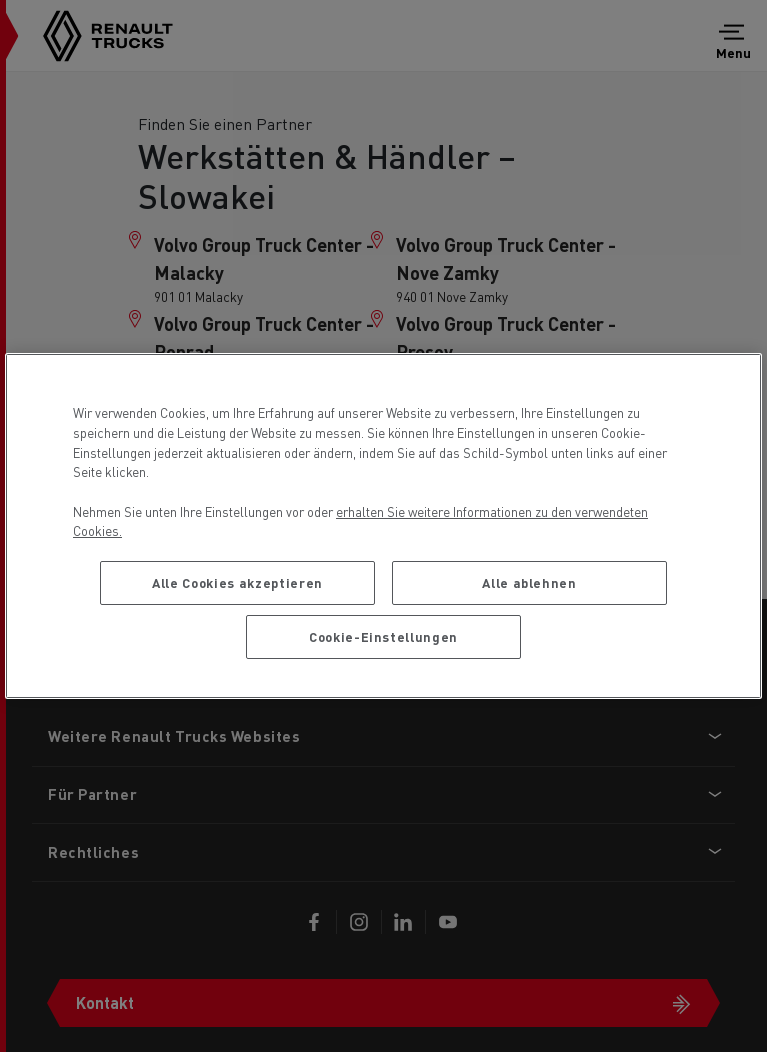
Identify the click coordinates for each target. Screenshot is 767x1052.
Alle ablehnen (529, 582)
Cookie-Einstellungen (383, 636)
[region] (383, 526)
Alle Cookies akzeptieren (237, 582)
